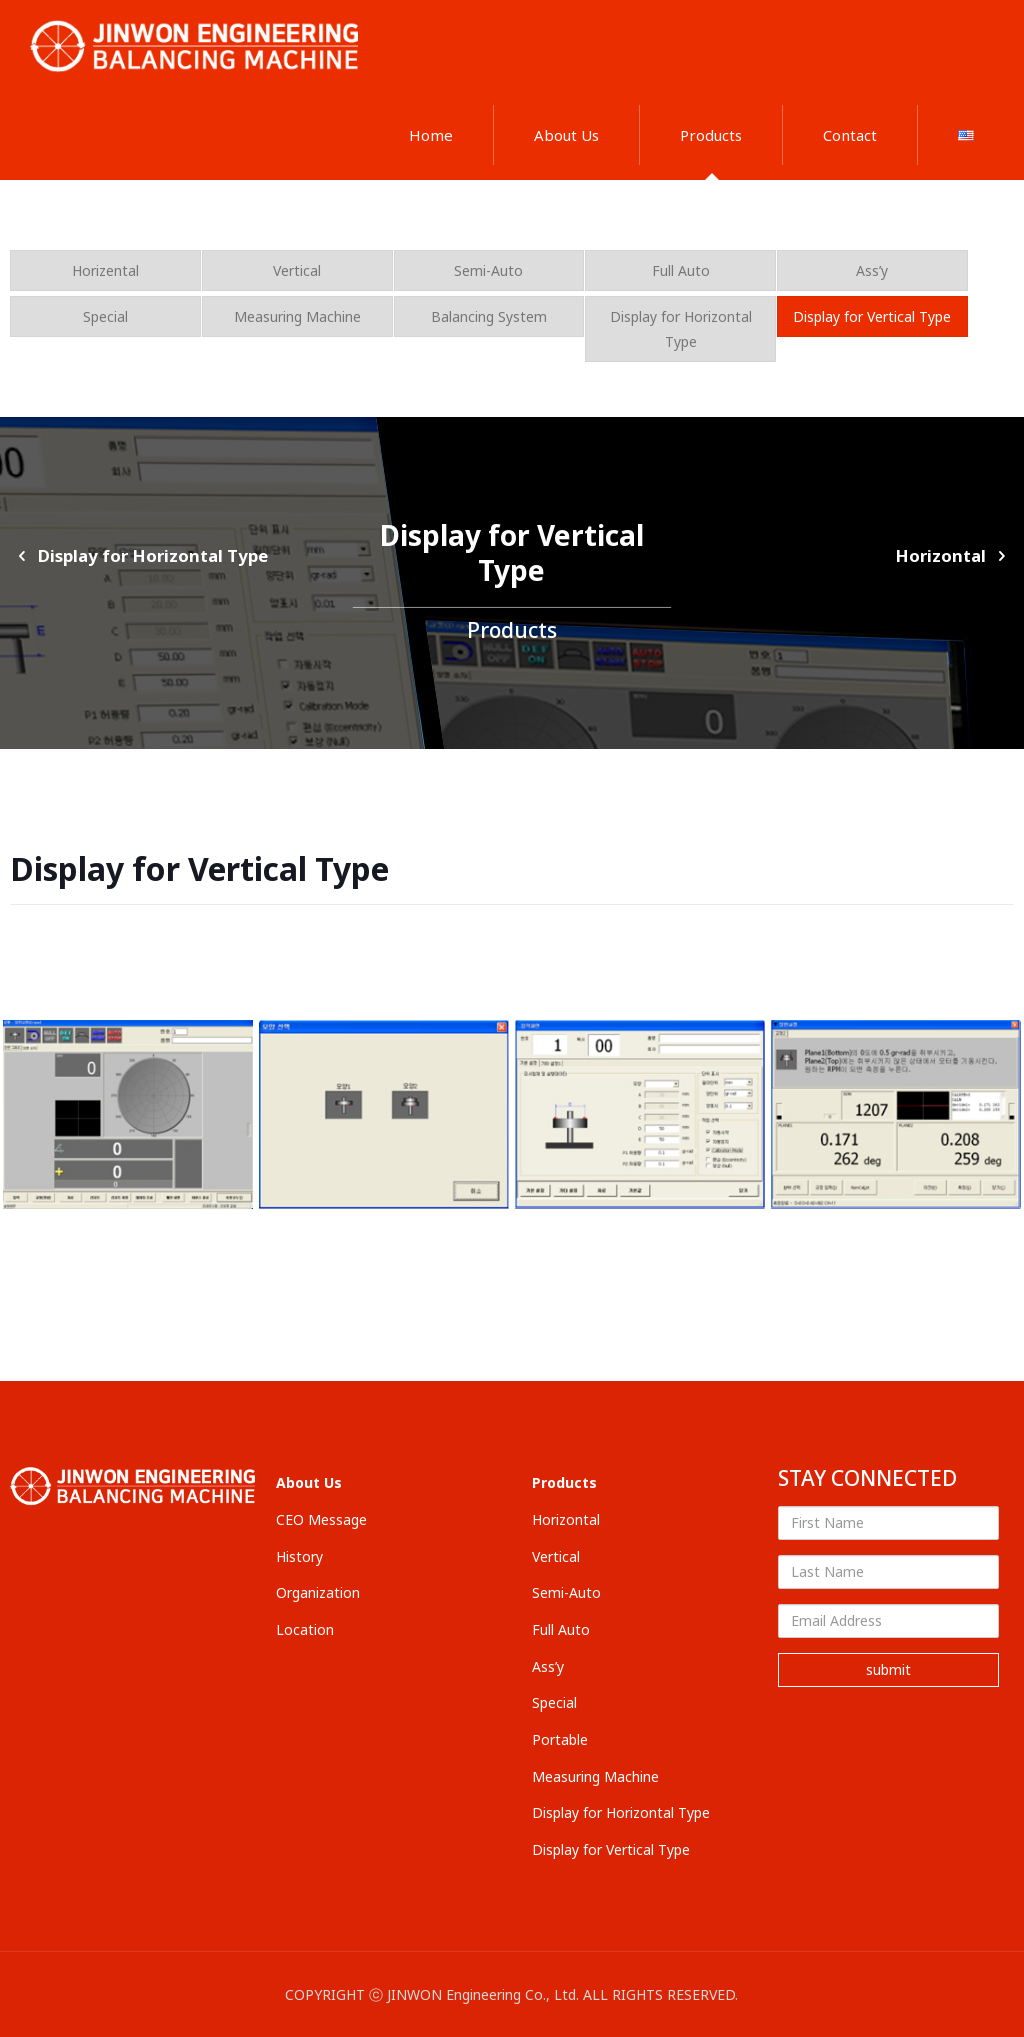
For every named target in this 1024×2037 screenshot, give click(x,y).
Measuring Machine (297, 316)
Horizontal (954, 555)
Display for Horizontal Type (681, 329)
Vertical (297, 270)
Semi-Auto (488, 270)
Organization (318, 1592)
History (299, 1556)
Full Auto (681, 270)
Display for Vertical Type (872, 316)
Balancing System (489, 316)
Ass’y (872, 270)
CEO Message (321, 1519)
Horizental (105, 270)
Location (305, 1629)
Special (105, 316)
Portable (560, 1739)
